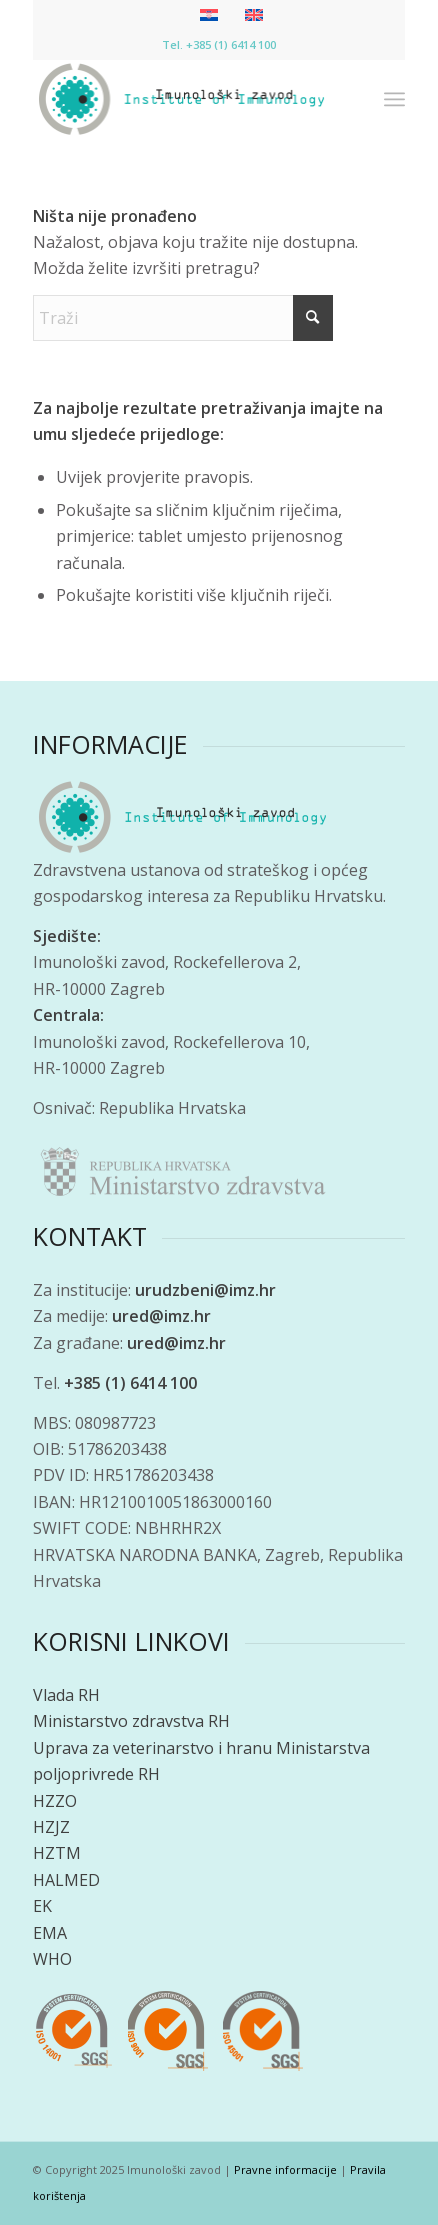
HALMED (66, 1880)
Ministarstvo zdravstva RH (131, 1721)
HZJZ (51, 1827)
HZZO (55, 1801)
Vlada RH (66, 1695)
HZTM (57, 1853)
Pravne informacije (285, 2169)
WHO (52, 1959)
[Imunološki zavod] (182, 99)
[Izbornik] (394, 99)
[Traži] (183, 318)
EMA (50, 1933)
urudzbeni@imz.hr (205, 1290)
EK (42, 1906)
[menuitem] (394, 99)
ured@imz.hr (161, 1316)
